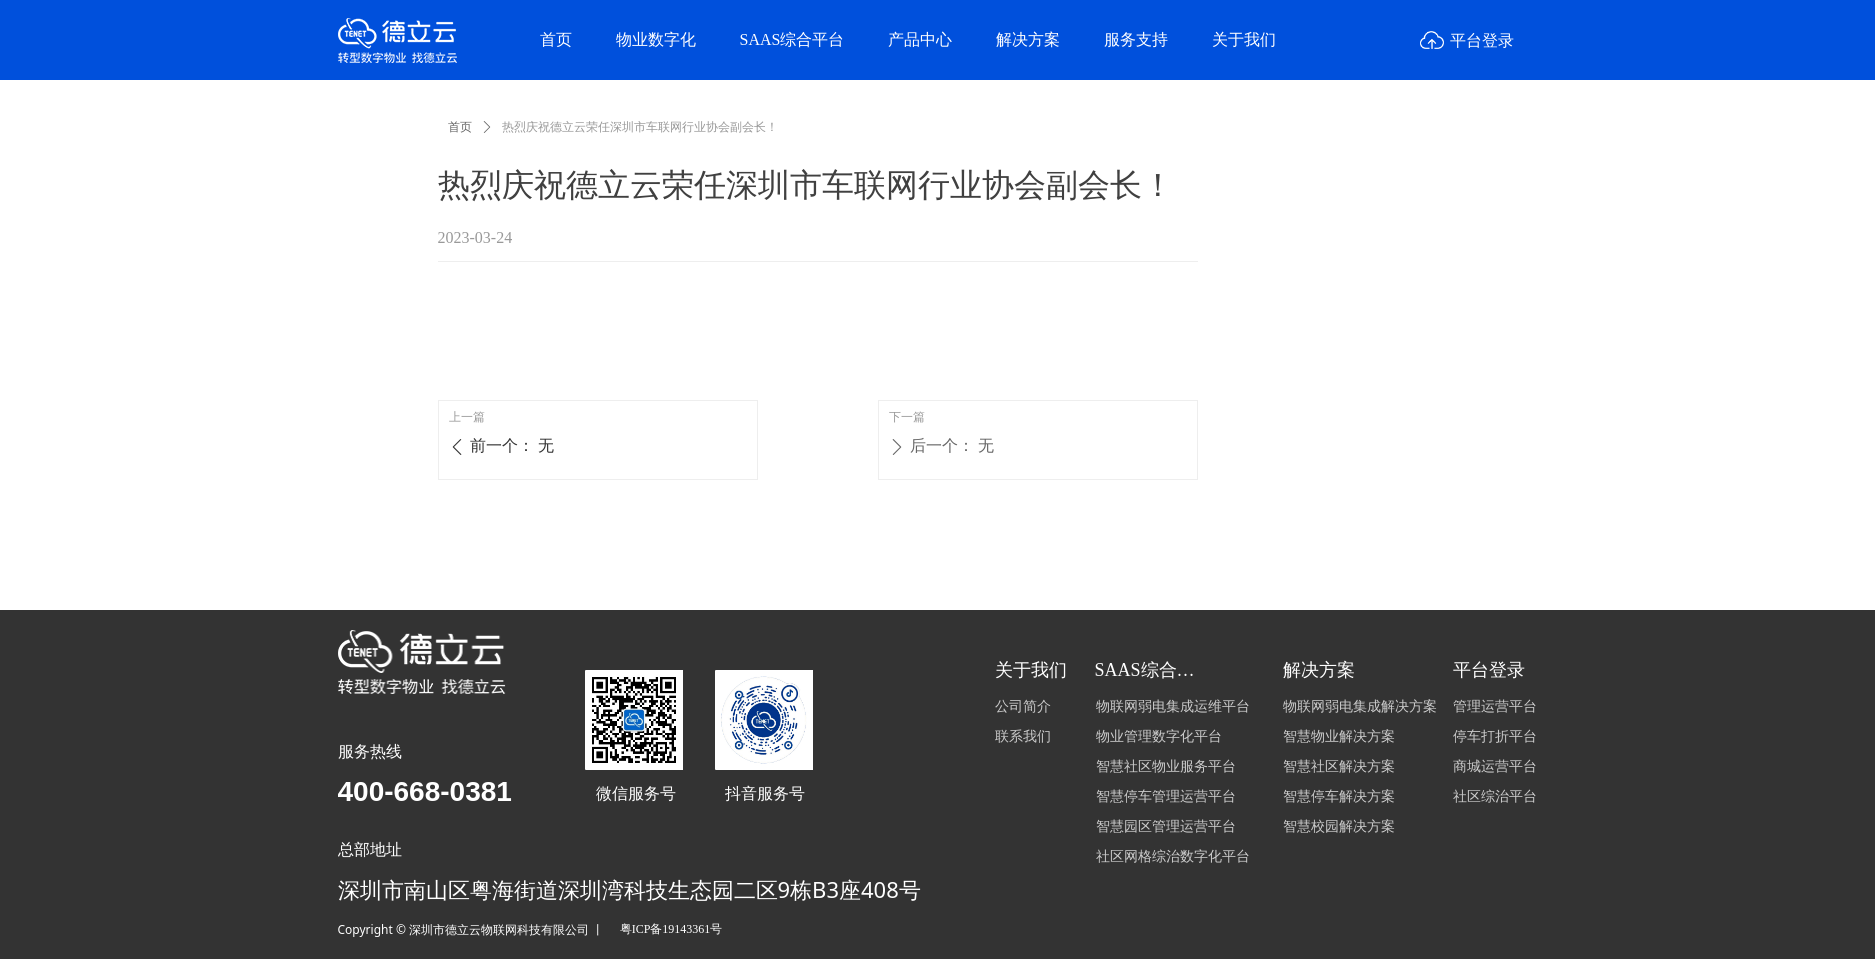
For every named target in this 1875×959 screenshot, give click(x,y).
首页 (460, 127)
